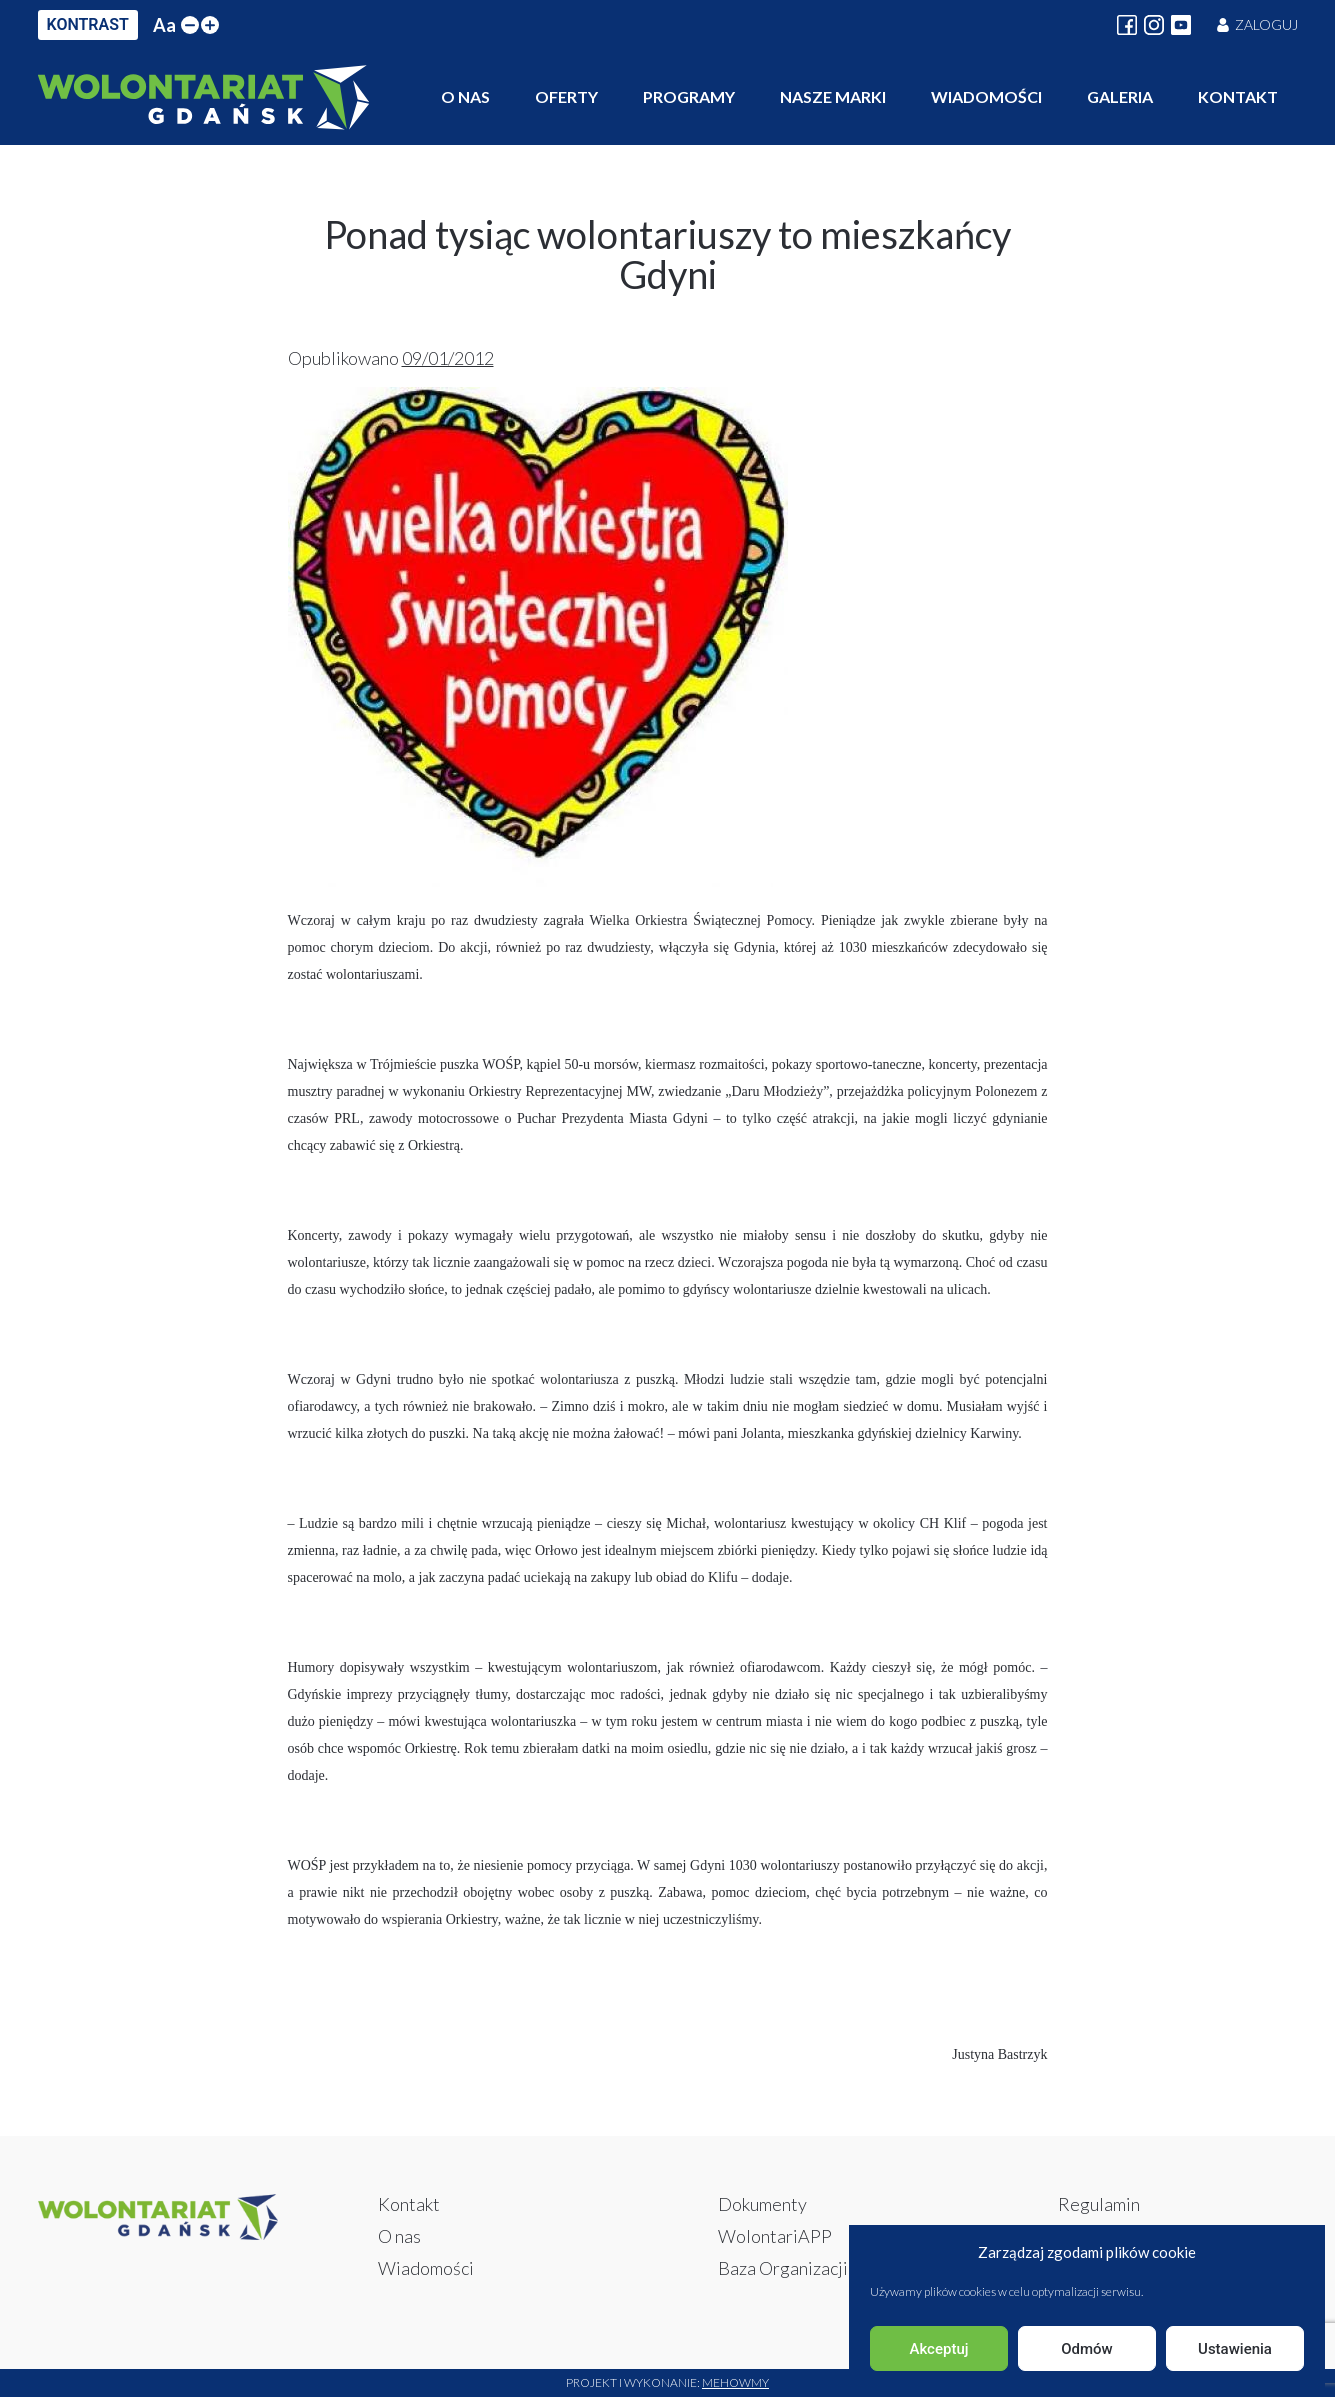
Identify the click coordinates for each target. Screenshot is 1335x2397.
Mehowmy (735, 2382)
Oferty (566, 96)
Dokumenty (762, 2204)
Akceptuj (938, 2349)
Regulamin (1099, 2204)
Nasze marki (833, 96)
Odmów (1087, 2349)
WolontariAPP (775, 2236)
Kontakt (1238, 96)
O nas (465, 96)
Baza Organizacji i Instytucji (824, 2268)
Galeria (1120, 96)
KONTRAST (88, 24)
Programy (689, 96)
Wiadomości (986, 96)
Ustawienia (1235, 2349)
